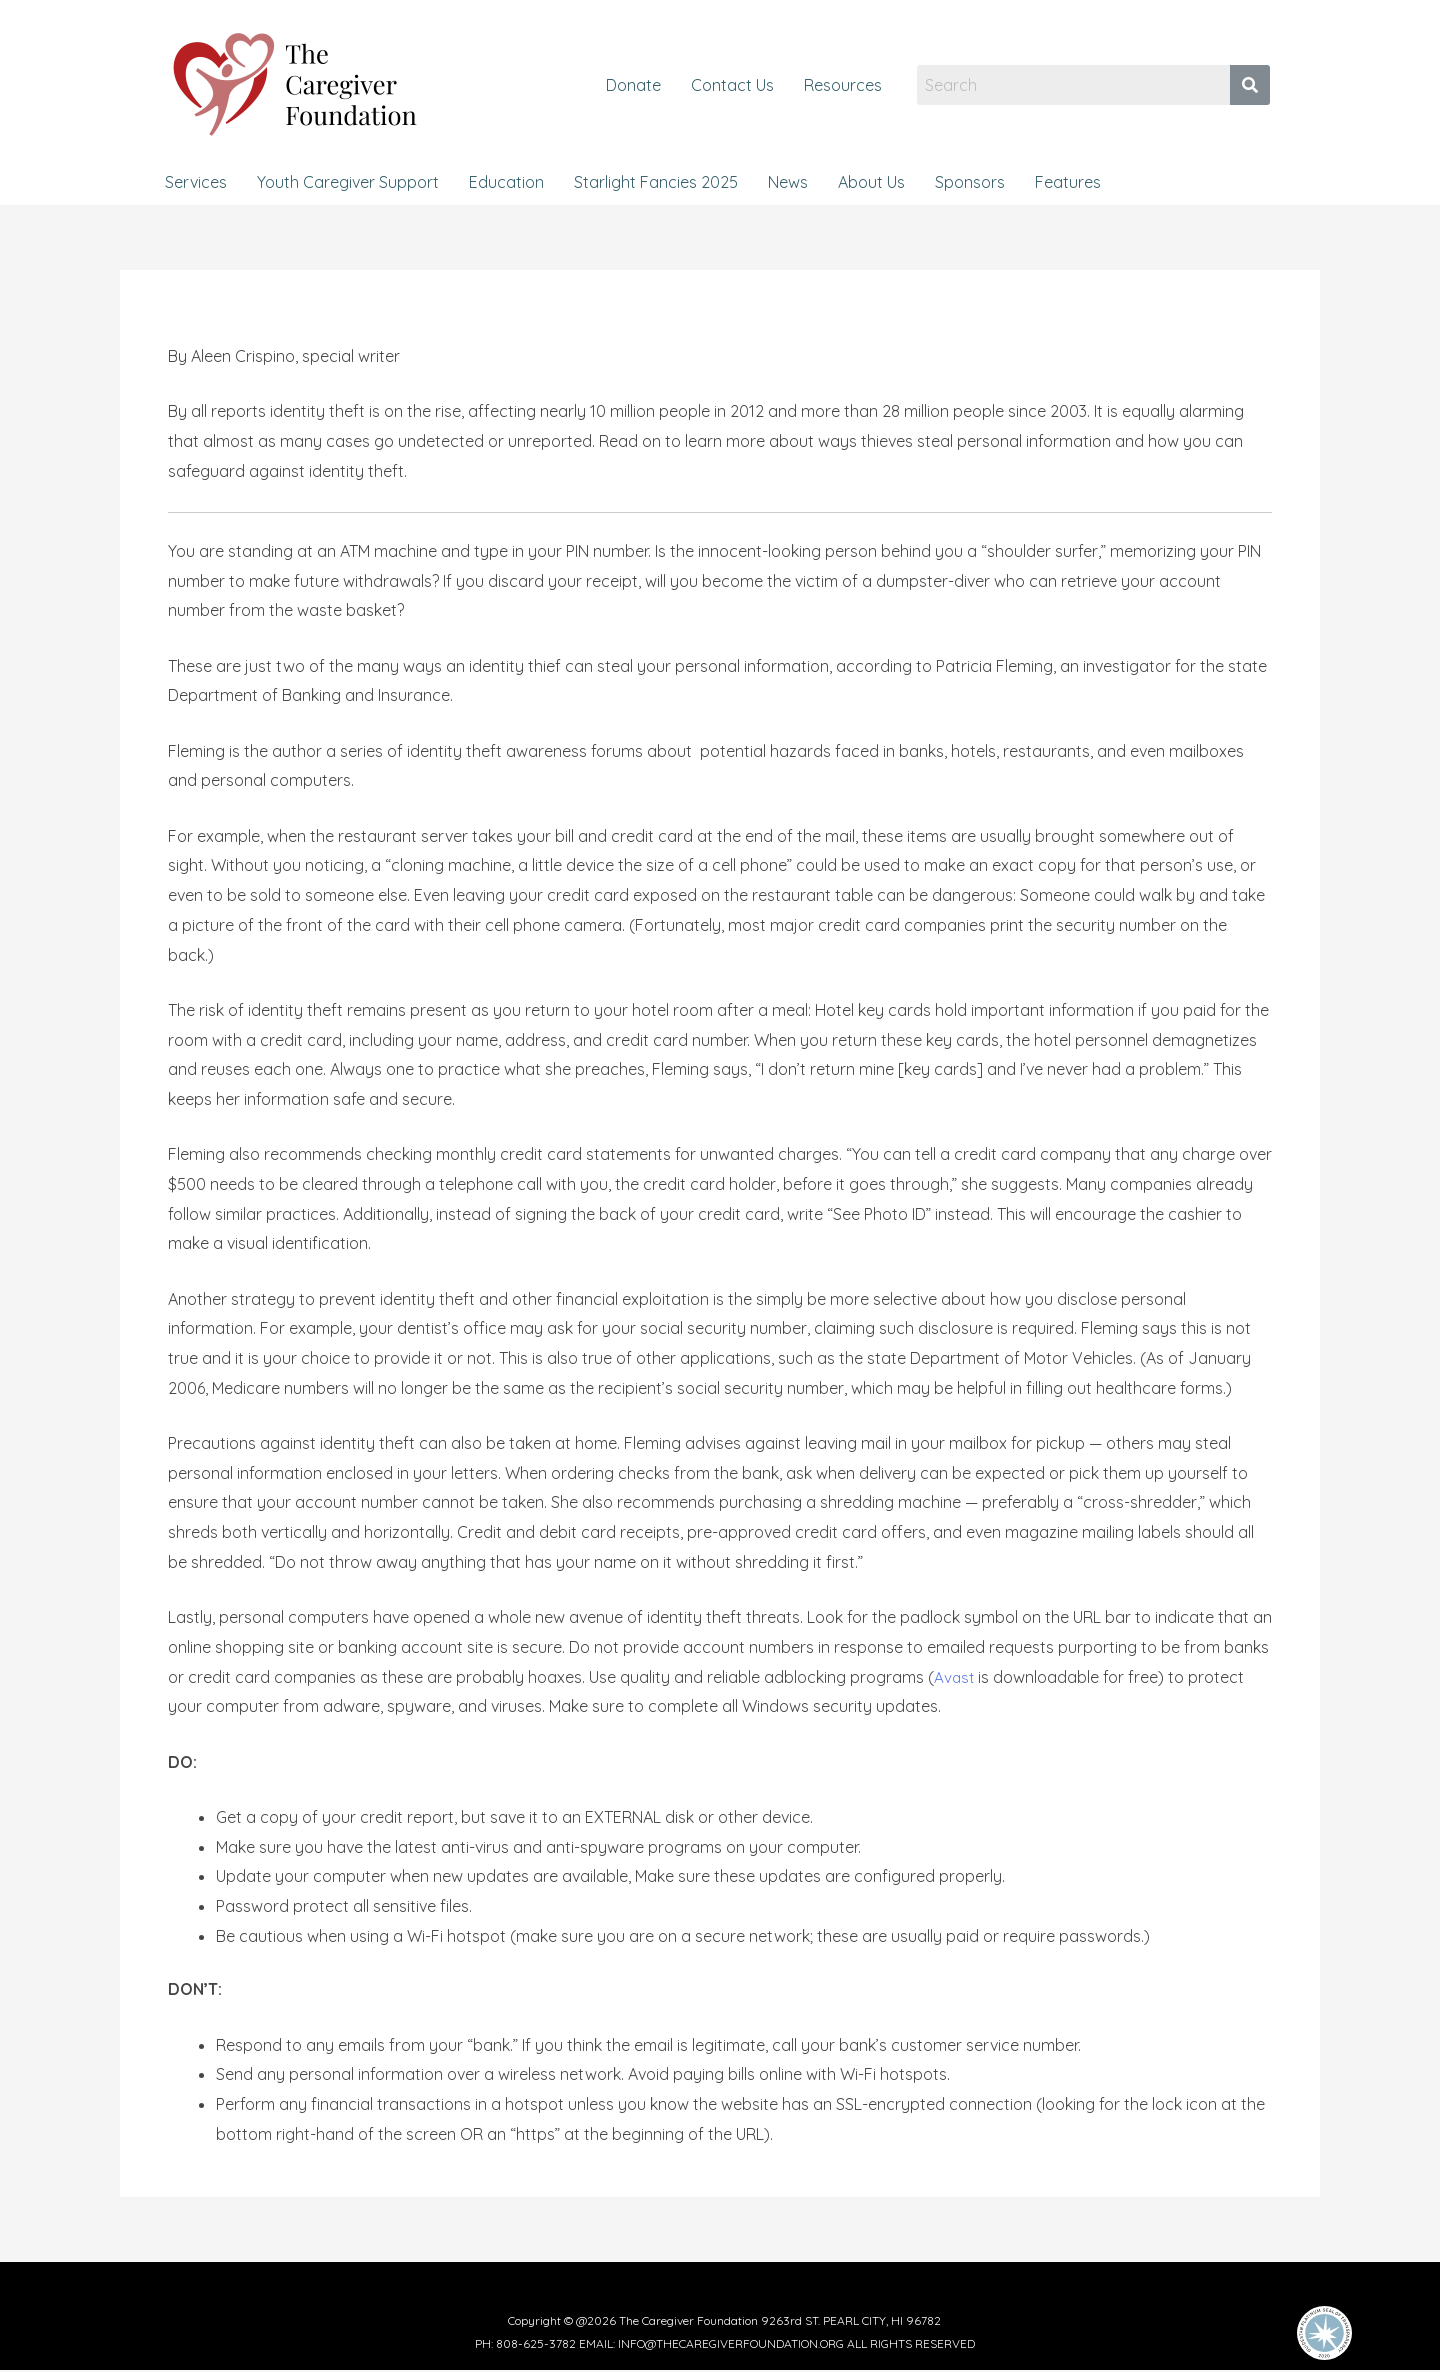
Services (196, 182)
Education (506, 182)
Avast (955, 1677)
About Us (871, 182)
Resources (843, 85)
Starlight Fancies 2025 (656, 182)
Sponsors (970, 182)
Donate (633, 85)
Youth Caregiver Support (348, 182)
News (788, 182)
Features (1068, 182)
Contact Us (732, 85)
